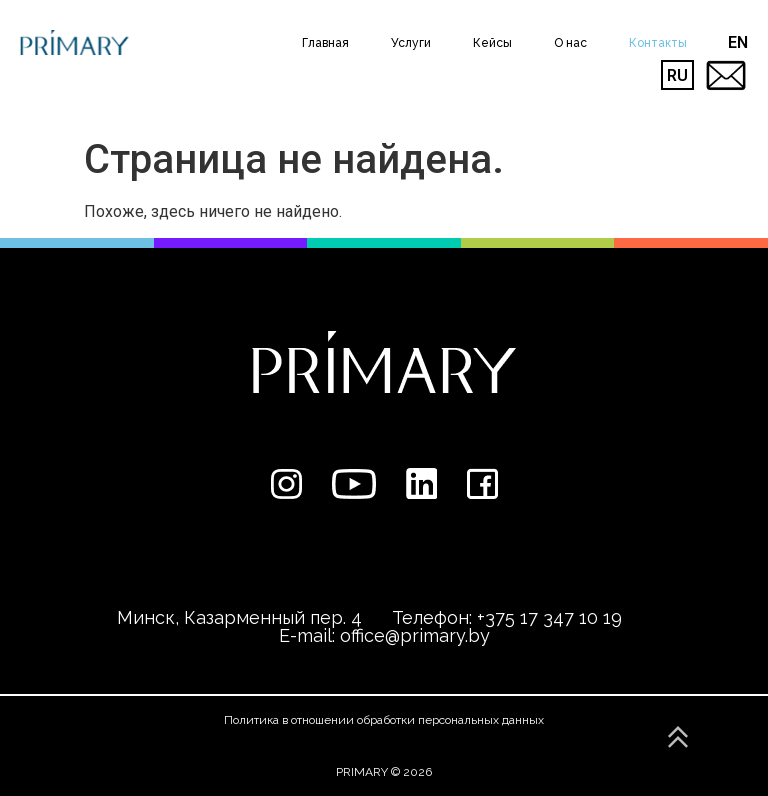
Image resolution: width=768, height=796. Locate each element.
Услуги (411, 43)
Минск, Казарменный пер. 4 (239, 617)
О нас (570, 43)
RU (677, 75)
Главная (325, 43)
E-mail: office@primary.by (384, 635)
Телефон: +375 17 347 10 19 (507, 617)
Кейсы (492, 43)
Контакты (658, 43)
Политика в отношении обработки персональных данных (384, 720)
